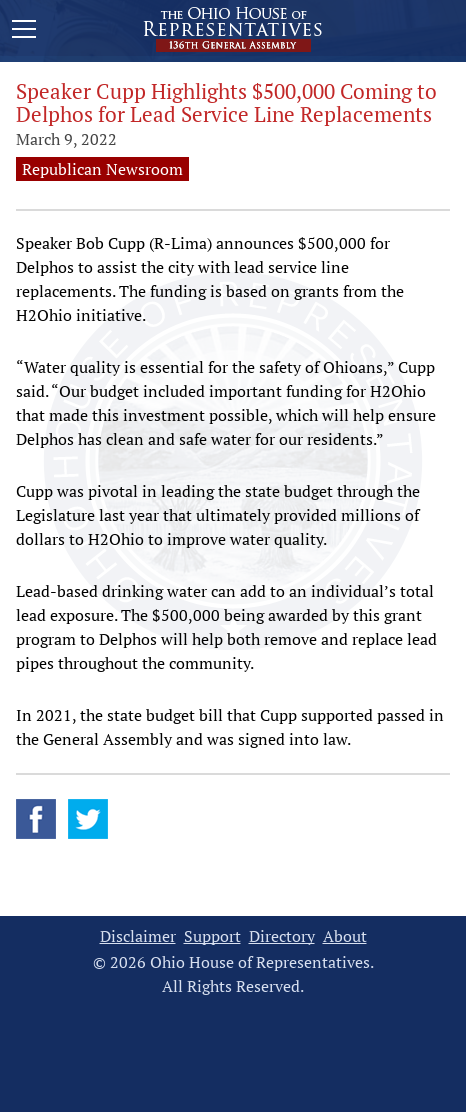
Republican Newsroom (102, 169)
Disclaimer (138, 936)
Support (212, 936)
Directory (282, 936)
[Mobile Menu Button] (24, 32)
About (345, 936)
